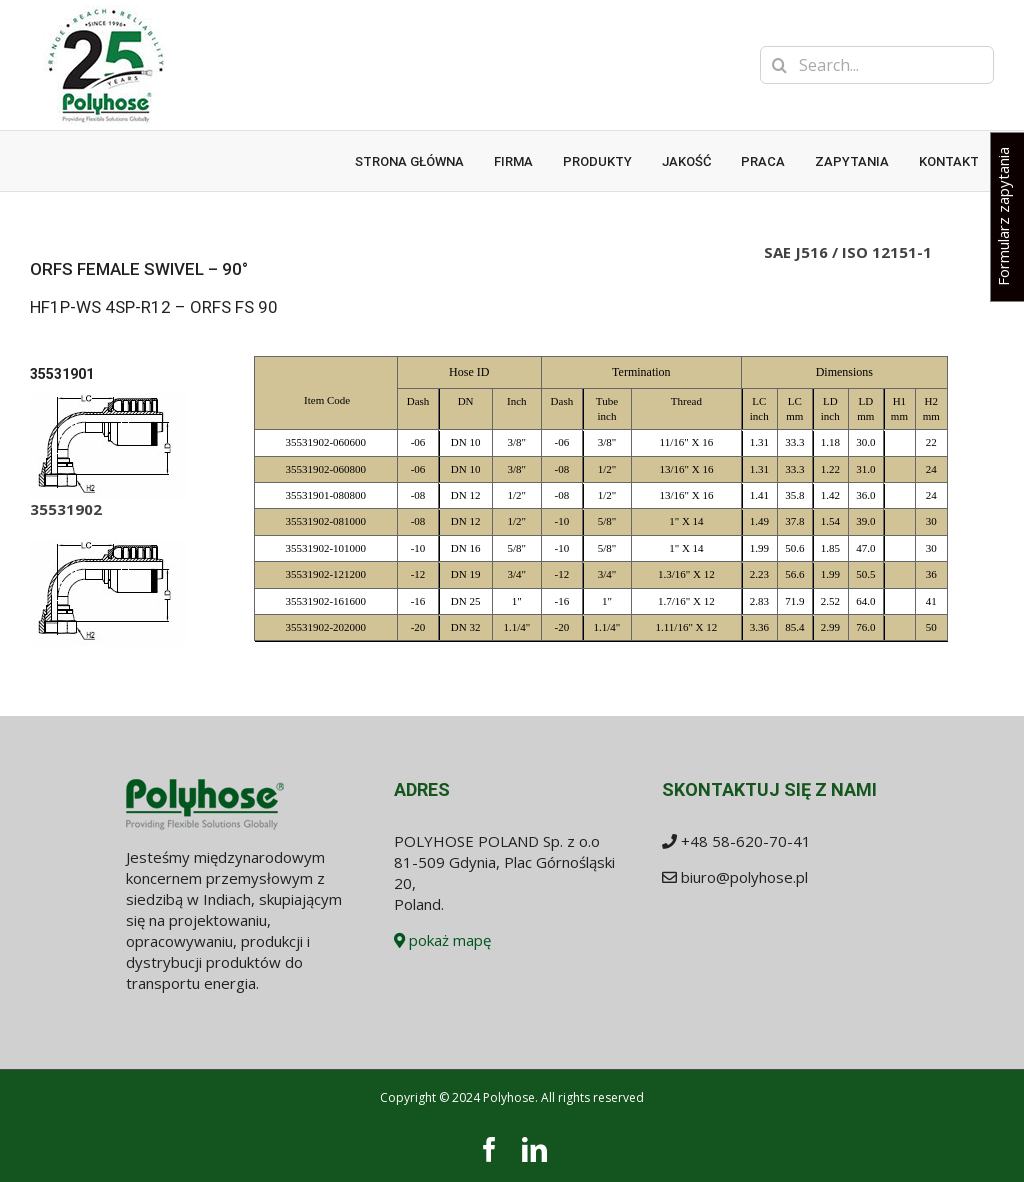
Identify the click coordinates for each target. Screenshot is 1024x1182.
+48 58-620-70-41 (746, 841)
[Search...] (877, 65)
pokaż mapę (442, 940)
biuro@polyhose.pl (744, 877)
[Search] (779, 65)
